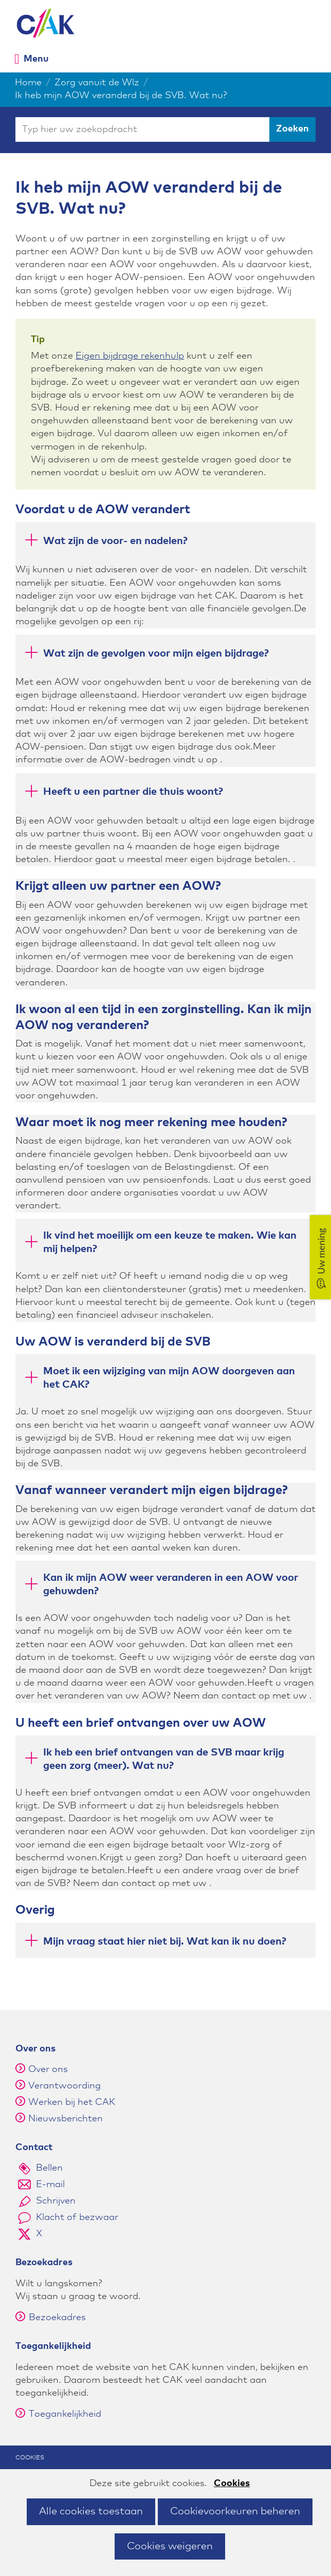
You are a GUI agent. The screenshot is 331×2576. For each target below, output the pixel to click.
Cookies (232, 2483)
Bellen (49, 2168)
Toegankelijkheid (58, 2414)
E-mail (50, 2184)
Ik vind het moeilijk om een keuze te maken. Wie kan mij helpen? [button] (160, 1242)
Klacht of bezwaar (77, 2217)
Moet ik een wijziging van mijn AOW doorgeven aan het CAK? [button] (159, 1378)
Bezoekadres (50, 2317)
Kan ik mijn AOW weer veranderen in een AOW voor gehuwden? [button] (160, 1584)
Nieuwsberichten (65, 2118)
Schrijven (56, 2201)
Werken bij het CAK (71, 2102)
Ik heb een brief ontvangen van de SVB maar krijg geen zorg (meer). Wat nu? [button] (153, 1759)
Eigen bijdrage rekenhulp (130, 356)
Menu (36, 59)
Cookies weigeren (170, 2546)
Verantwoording (64, 2085)
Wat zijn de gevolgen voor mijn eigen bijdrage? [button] (146, 655)
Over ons (48, 2069)
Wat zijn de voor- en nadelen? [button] (105, 542)
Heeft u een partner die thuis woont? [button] (123, 793)
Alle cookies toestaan (91, 2511)
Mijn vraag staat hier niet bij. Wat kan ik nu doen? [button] (154, 1943)
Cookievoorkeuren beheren (235, 2511)
